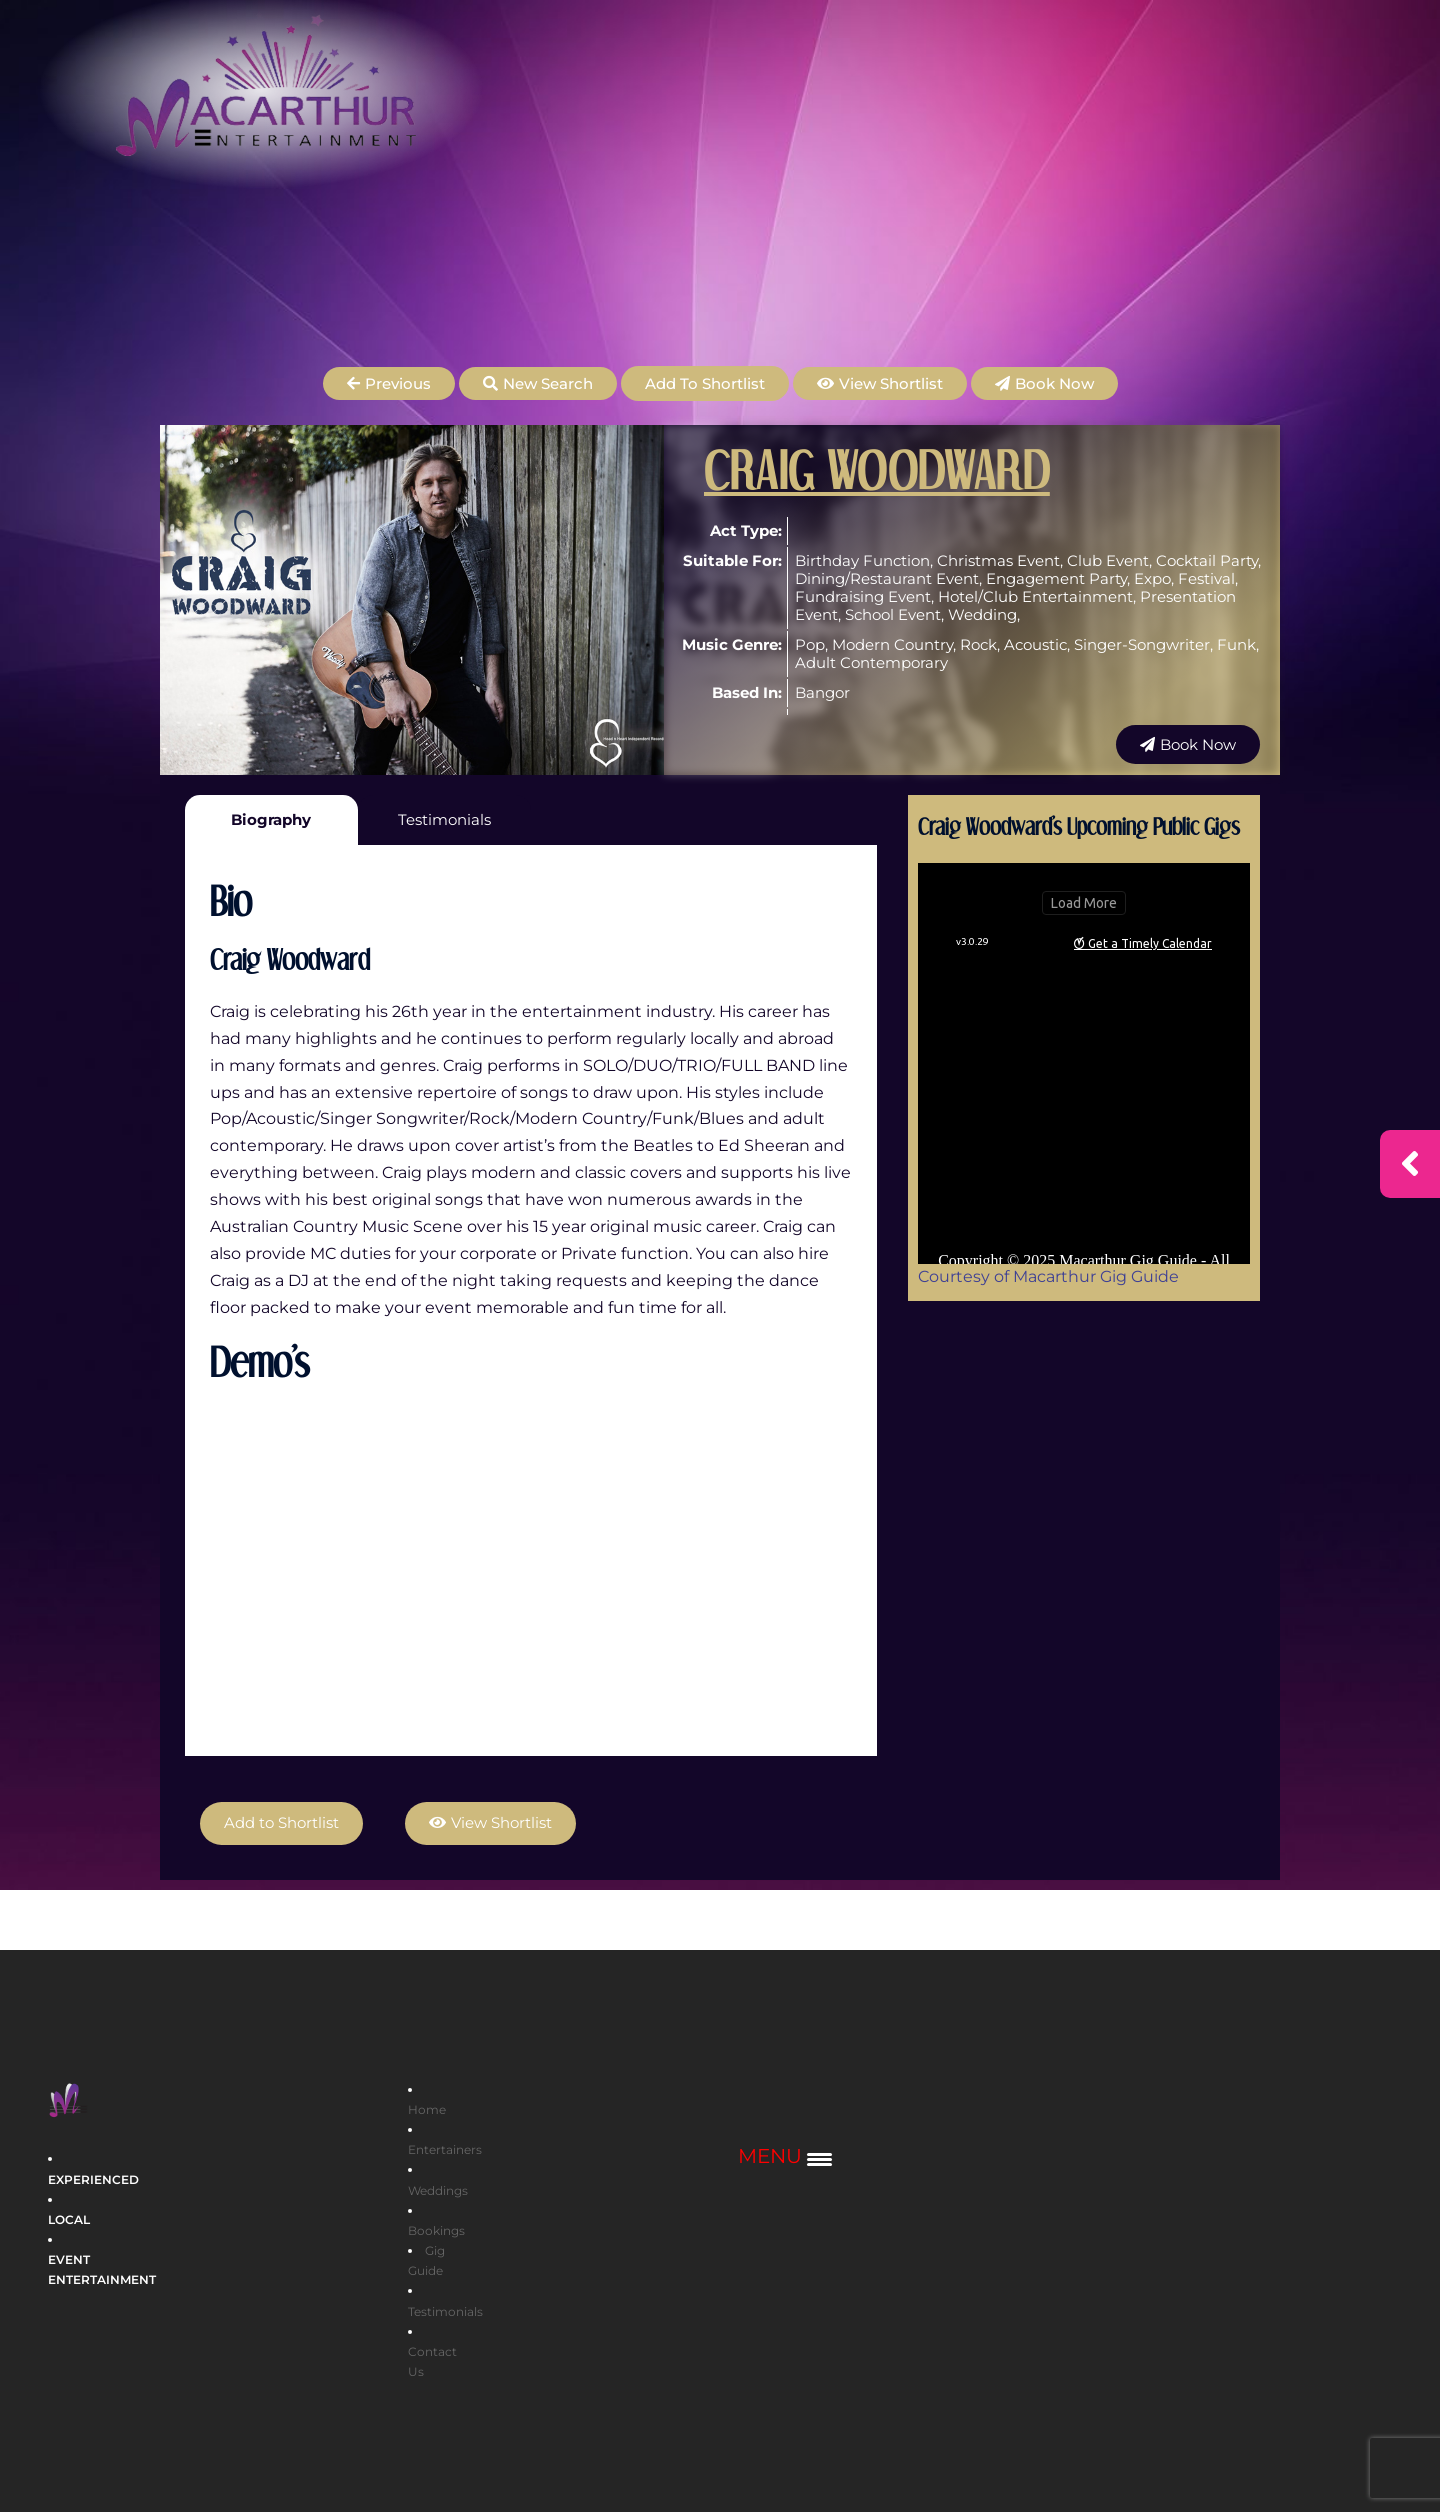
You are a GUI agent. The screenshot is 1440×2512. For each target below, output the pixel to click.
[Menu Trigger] (785, 2157)
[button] (389, 383)
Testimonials (444, 819)
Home (427, 2109)
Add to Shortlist (705, 383)
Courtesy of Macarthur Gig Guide (1048, 1276)
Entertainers (445, 2149)
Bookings (436, 2230)
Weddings (438, 2189)
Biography (271, 819)
